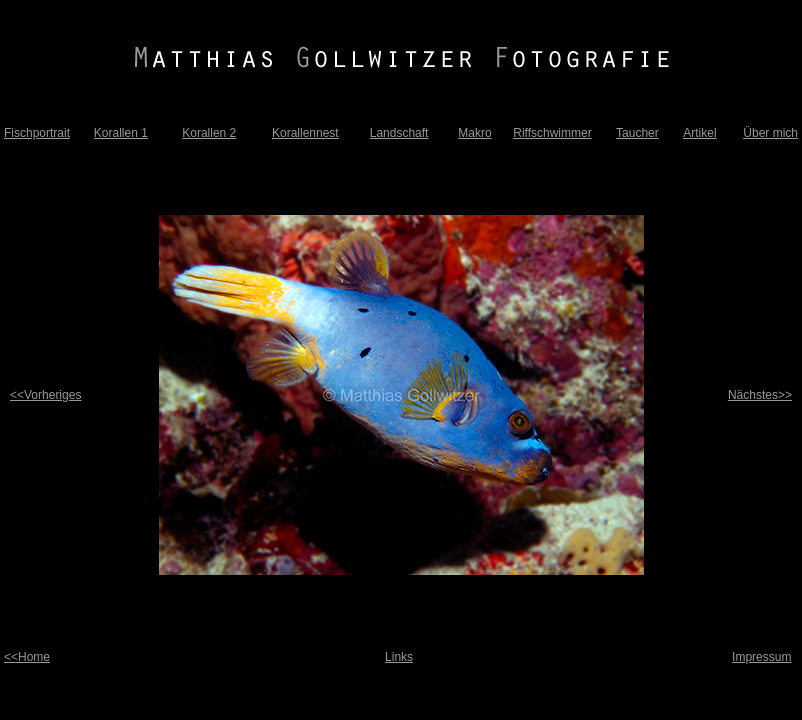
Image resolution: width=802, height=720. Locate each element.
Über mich (770, 133)
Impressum (761, 657)
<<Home (27, 657)
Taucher (637, 133)
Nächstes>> (760, 395)
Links (399, 657)
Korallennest (305, 133)
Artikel (699, 133)
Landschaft (399, 133)
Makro (474, 133)
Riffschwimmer (552, 133)
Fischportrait (37, 133)
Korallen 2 (209, 133)
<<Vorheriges (45, 395)
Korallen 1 (121, 133)
